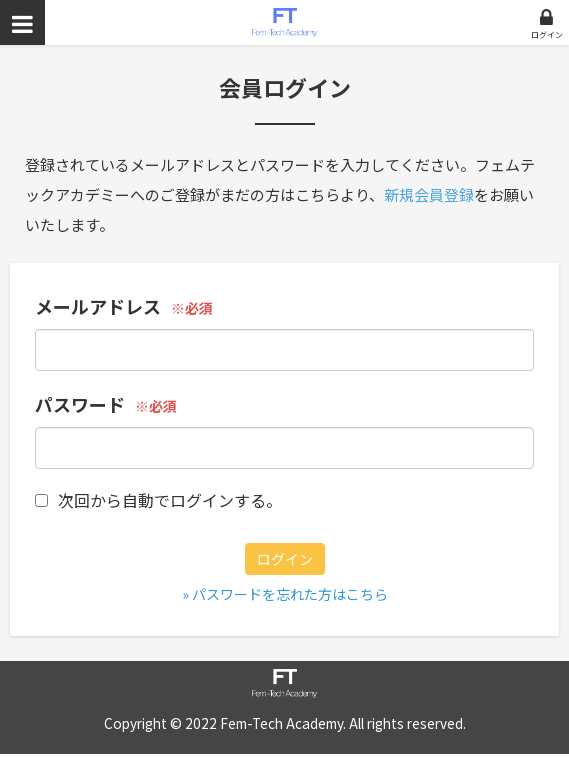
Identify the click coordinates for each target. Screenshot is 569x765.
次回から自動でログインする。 (158, 500)
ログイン (547, 34)
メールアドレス (98, 306)
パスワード (80, 404)
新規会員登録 (429, 194)
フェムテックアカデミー (284, 22)
